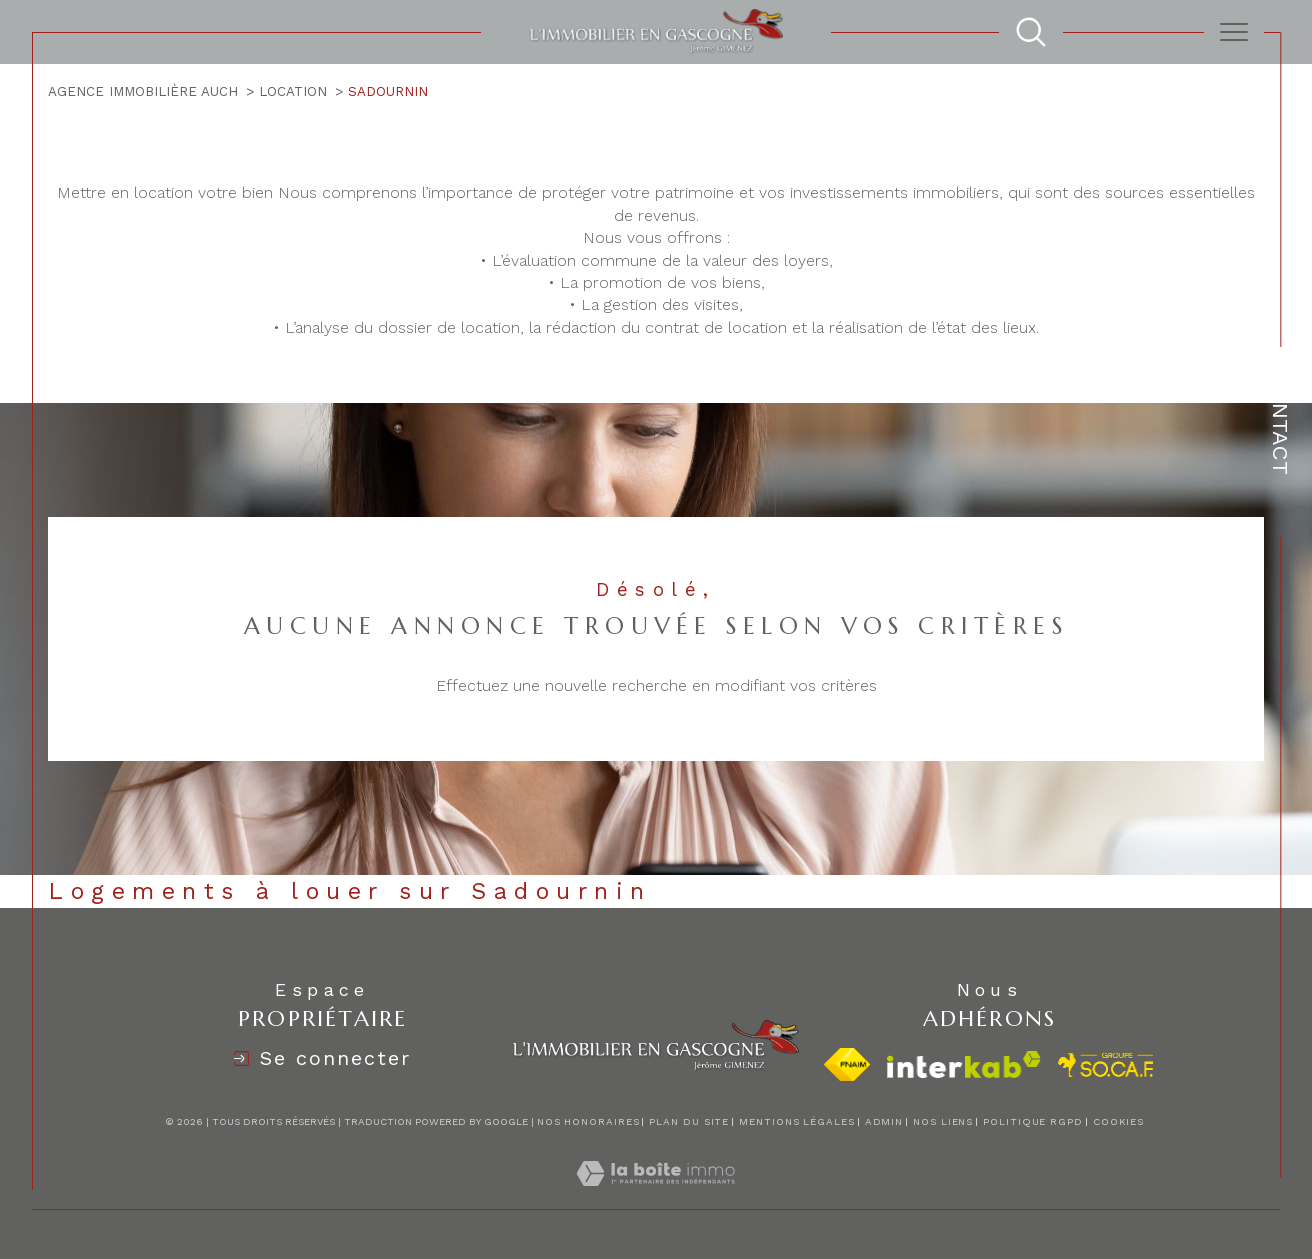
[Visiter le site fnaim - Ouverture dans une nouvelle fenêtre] (847, 1064)
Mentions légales (796, 1121)
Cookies (1118, 1121)
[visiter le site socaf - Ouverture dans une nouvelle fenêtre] (1106, 1065)
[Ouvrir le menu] (1234, 32)
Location (293, 91)
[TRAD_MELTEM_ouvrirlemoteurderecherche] (1031, 32)
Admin (884, 1121)
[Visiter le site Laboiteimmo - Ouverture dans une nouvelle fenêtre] (655, 1196)
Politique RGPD (1033, 1121)
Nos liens (943, 1121)
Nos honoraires (588, 1121)
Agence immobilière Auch (143, 91)
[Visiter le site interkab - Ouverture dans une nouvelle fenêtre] (964, 1064)
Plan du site (689, 1121)
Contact (1280, 423)
